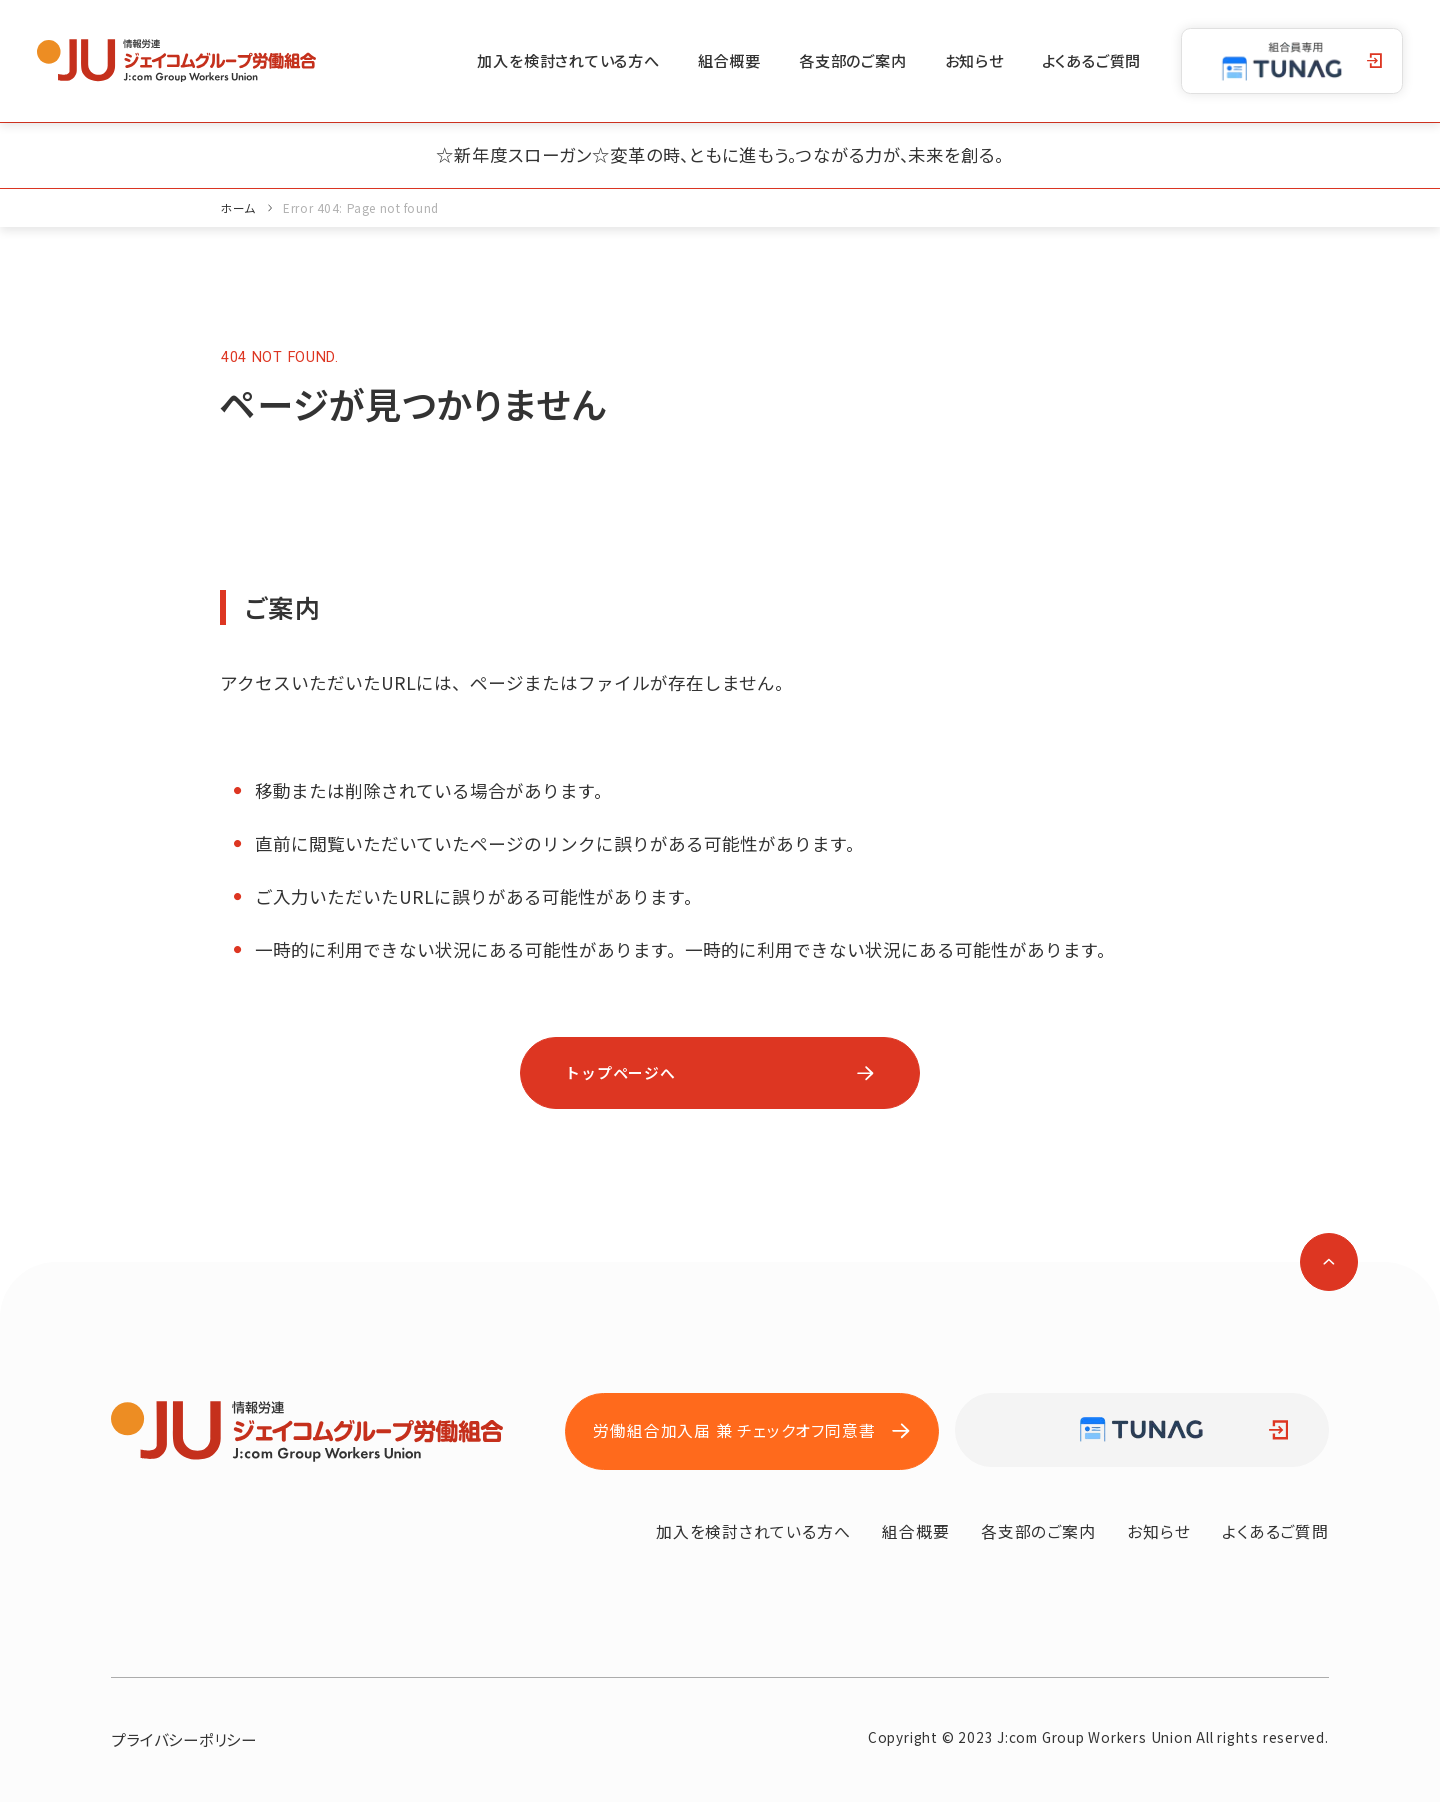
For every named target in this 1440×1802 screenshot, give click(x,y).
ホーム (238, 207)
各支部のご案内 (853, 60)
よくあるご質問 (1092, 60)
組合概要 (729, 60)
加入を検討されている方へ (568, 60)
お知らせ (974, 60)
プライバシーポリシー (184, 1739)
